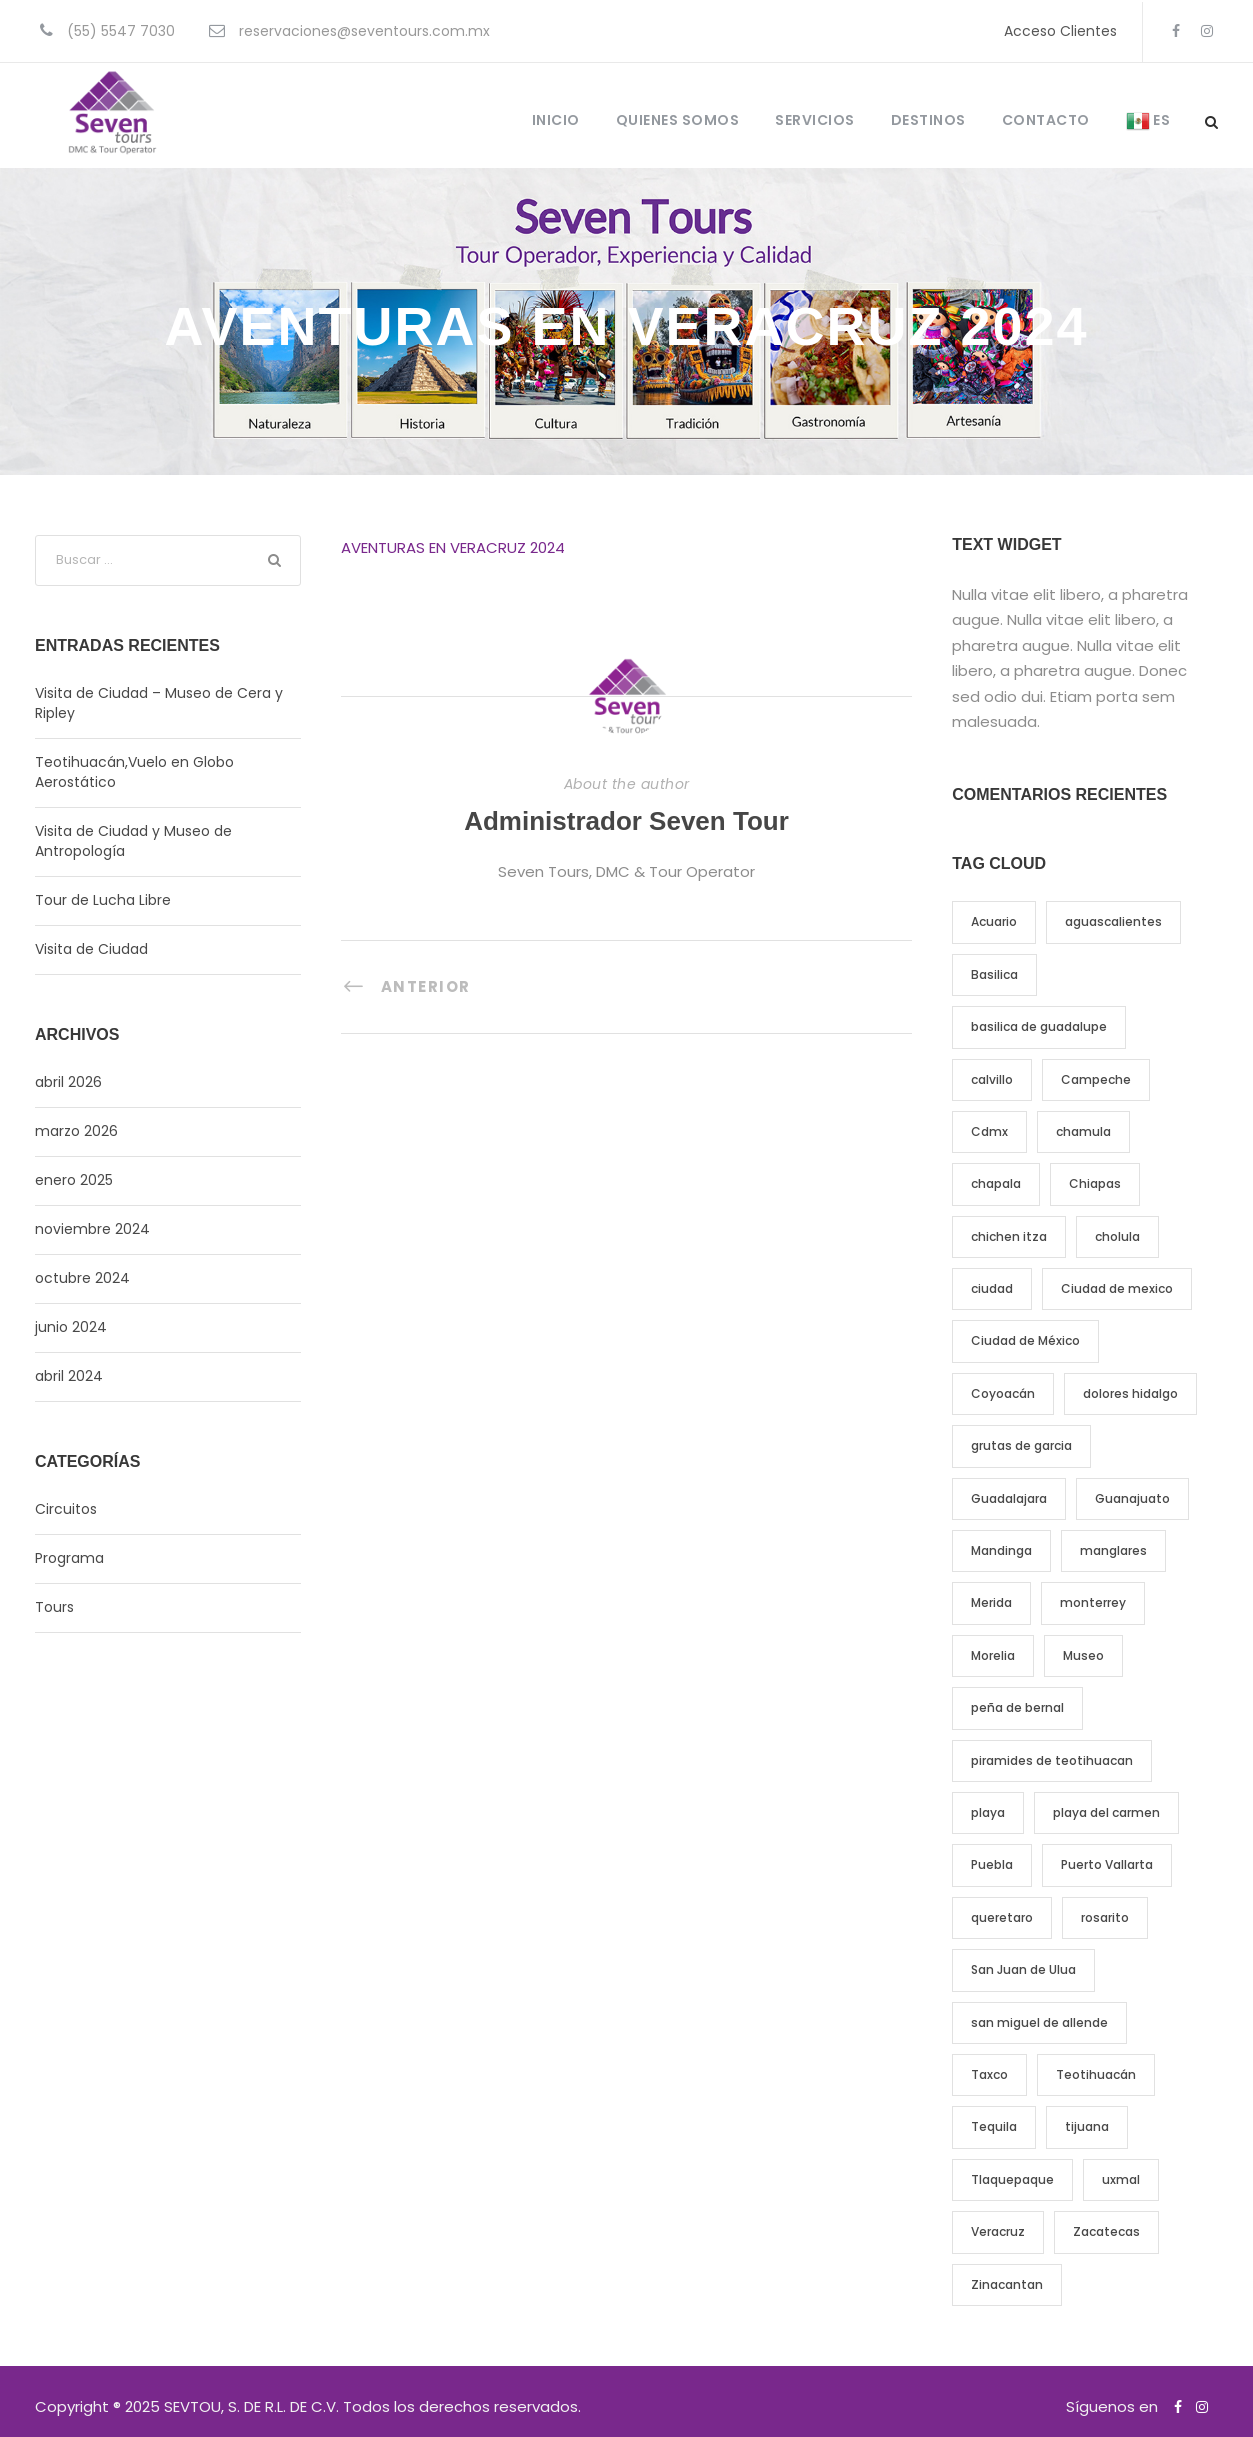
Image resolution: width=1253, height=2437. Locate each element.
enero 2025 (74, 1180)
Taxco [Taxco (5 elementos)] (989, 2074)
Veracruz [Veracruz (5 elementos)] (998, 2231)
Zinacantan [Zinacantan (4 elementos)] (1007, 2284)
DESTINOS (928, 120)
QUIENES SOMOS (678, 120)
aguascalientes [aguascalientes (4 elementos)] (1113, 921)
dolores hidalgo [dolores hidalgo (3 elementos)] (1130, 1393)
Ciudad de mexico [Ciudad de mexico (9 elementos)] (1117, 1288)
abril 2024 (69, 1376)
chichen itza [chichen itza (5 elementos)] (1009, 1236)
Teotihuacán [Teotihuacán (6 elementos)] (1096, 2074)
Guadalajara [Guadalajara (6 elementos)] (1009, 1498)
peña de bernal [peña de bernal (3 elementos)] (1017, 1707)
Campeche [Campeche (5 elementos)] (1096, 1079)
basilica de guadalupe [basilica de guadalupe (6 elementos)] (1039, 1026)
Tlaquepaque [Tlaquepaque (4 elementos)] (1012, 2179)
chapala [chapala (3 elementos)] (996, 1183)
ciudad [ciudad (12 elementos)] (992, 1288)
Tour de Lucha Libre (103, 900)
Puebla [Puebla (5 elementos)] (992, 1864)
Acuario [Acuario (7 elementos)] (994, 921)
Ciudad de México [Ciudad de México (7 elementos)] (1025, 1340)
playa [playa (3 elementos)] (988, 1812)
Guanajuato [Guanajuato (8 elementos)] (1132, 1498)
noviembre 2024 (92, 1229)
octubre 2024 (82, 1278)
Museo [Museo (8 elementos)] (1083, 1655)
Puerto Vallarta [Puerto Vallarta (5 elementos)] (1107, 1864)
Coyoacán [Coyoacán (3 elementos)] (1003, 1393)
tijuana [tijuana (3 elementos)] (1087, 2126)
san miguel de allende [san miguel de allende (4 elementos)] (1039, 2022)
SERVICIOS (815, 120)
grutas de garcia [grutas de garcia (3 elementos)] (1021, 1445)
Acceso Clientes (1060, 31)
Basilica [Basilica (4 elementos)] (994, 974)
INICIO (556, 120)
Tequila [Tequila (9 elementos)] (994, 2126)
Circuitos (66, 1509)
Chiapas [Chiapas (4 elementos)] (1095, 1183)
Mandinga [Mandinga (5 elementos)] (1001, 1550)
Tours (54, 1607)
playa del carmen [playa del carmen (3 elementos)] (1106, 1812)
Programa (69, 1558)
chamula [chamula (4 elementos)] (1083, 1131)
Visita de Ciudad (91, 949)
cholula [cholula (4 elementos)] (1117, 1236)
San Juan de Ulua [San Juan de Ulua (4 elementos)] (1023, 1969)
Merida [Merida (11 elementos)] (991, 1602)
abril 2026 (68, 1082)
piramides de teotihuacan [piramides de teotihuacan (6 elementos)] (1052, 1760)
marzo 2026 (76, 1131)
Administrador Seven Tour (626, 821)
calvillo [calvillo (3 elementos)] (992, 1079)
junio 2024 (71, 1327)
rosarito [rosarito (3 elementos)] (1105, 1917)
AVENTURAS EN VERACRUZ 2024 (453, 547)
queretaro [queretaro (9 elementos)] (1002, 1917)
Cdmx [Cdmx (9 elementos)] (989, 1131)
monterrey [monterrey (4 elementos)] (1093, 1602)
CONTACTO (1046, 120)
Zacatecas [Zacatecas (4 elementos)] (1106, 2231)
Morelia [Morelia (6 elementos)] (993, 1655)
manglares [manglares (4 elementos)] (1113, 1550)
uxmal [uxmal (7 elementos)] (1121, 2179)
